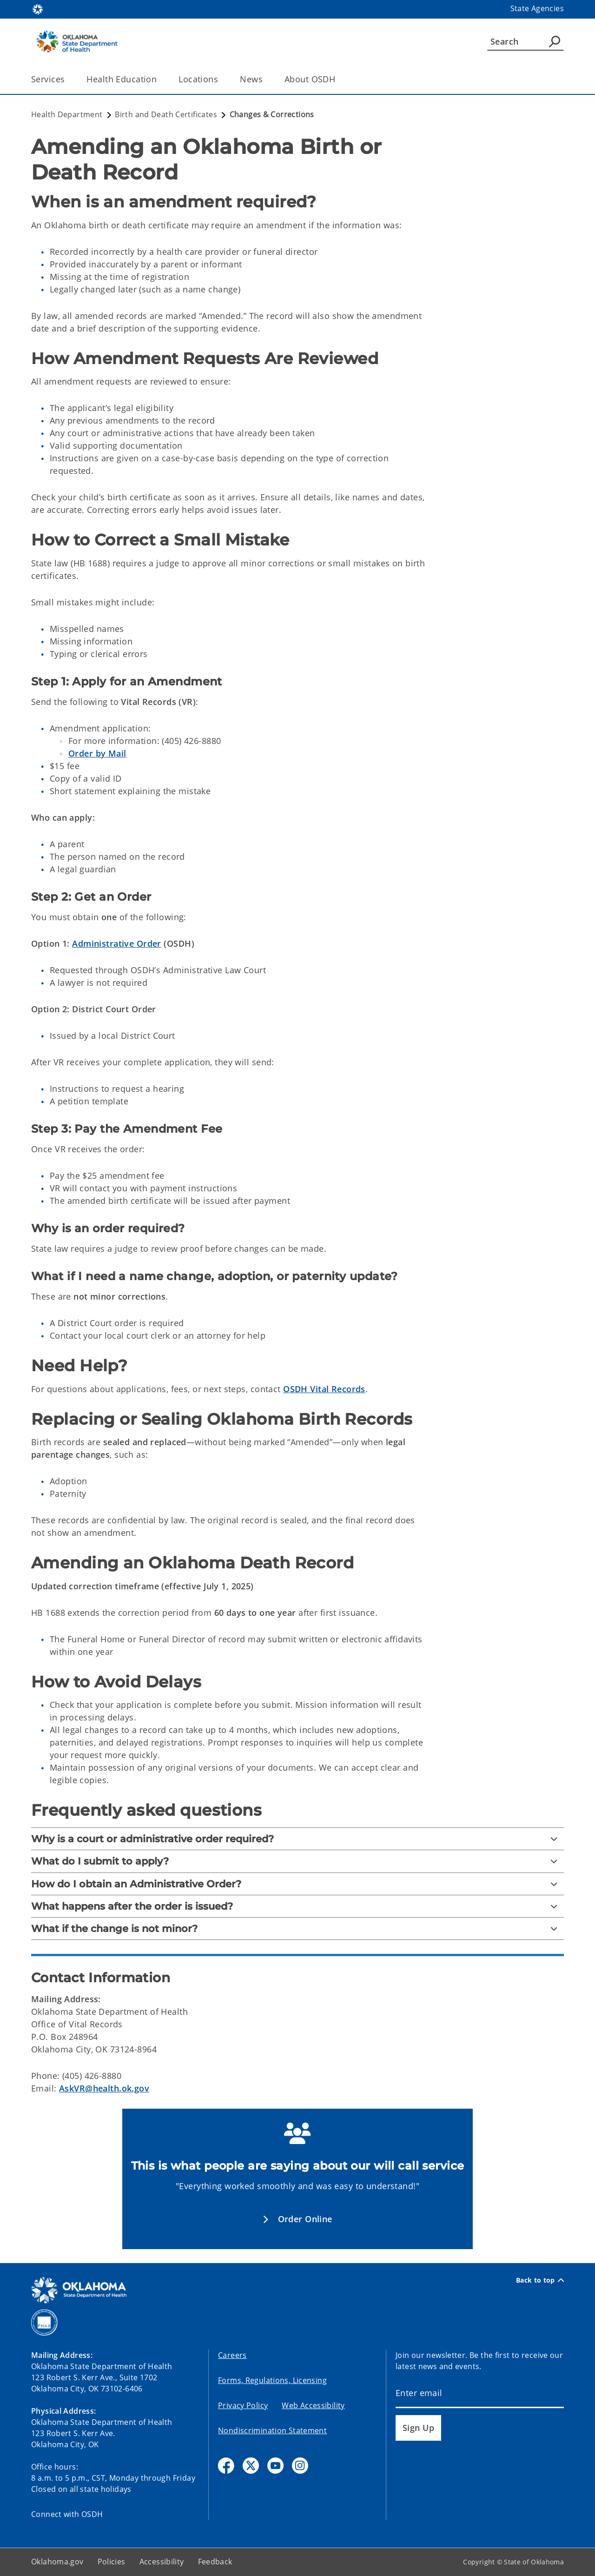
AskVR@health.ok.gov (104, 2088)
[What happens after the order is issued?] (297, 1906)
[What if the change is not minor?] (297, 1928)
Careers (232, 2355)
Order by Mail (97, 753)
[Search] (525, 41)
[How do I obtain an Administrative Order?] (297, 1884)
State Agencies (537, 8)
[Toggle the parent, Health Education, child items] (160, 79)
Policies (112, 2561)
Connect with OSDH (67, 2514)
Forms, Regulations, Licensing (272, 2380)
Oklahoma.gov (57, 2561)
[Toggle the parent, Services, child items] (68, 79)
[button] (297, 2219)
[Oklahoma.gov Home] (37, 8)
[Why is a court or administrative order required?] (297, 1839)
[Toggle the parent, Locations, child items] (221, 79)
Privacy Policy (243, 2405)
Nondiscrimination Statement (272, 2430)
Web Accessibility (313, 2405)
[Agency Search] (554, 41)
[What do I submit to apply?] (297, 1861)
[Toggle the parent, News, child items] (266, 79)
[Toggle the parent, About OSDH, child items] (338, 79)
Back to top (540, 2280)
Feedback (215, 2561)
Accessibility (161, 2561)
